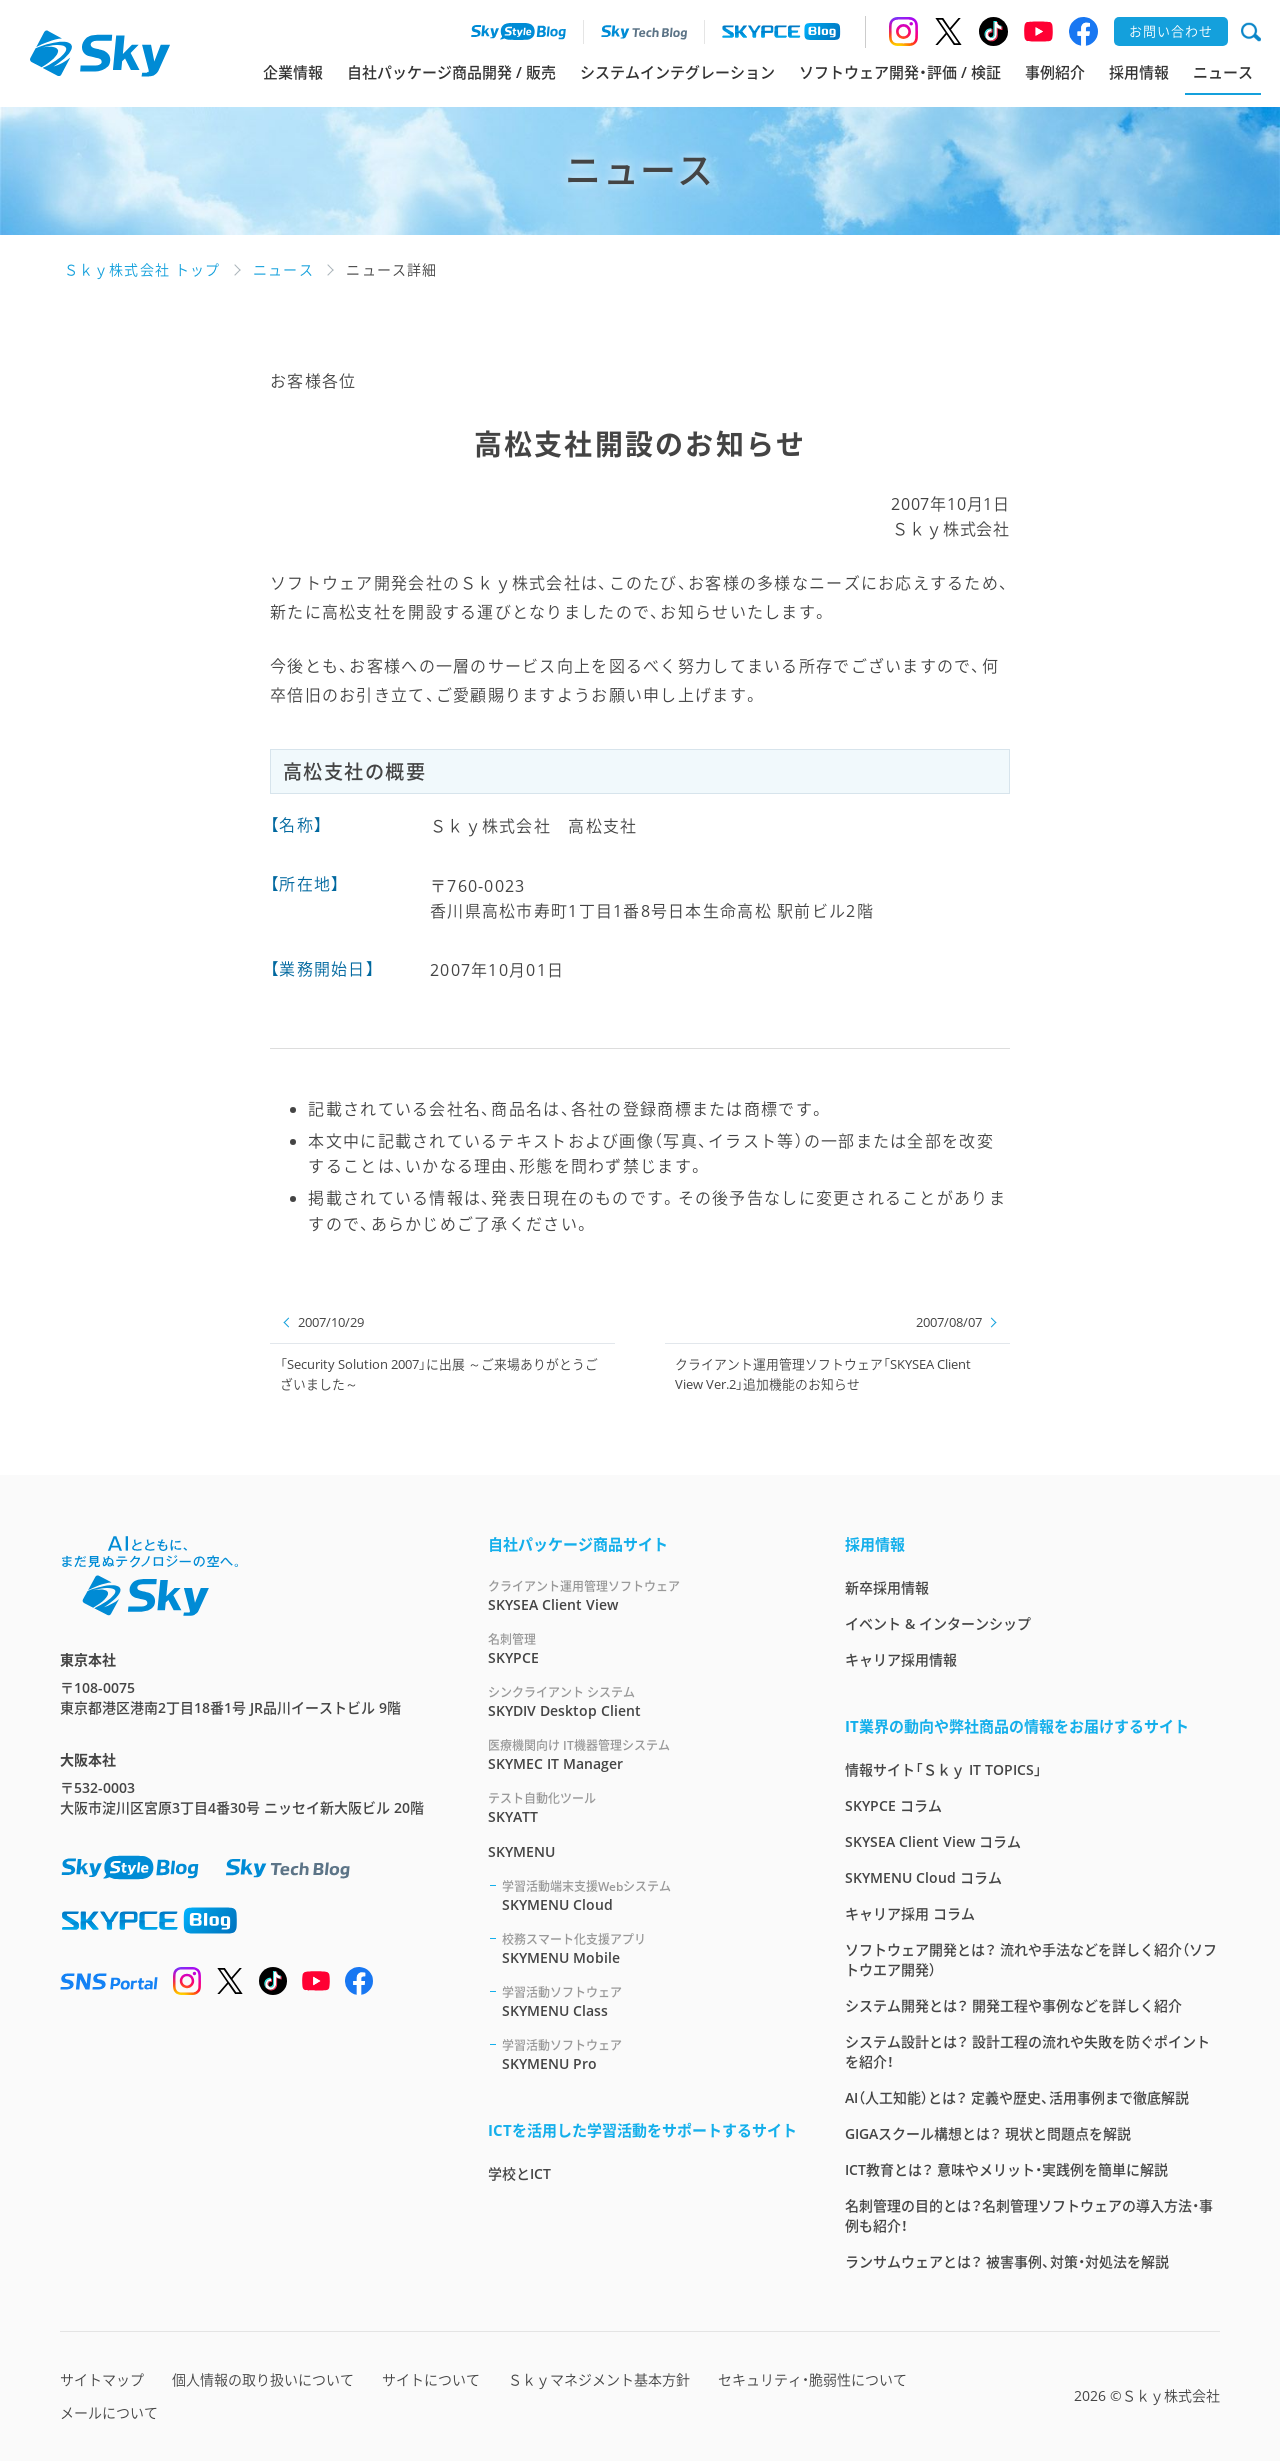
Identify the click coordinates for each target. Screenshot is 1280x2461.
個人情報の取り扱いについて (263, 2379)
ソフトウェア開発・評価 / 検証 (900, 72)
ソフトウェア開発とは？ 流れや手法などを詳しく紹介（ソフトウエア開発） (1031, 1959)
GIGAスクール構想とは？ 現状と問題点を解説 (988, 2133)
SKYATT (642, 1807)
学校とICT (519, 2173)
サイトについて (431, 2379)
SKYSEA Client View (642, 1595)
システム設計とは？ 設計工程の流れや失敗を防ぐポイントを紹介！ (1027, 2051)
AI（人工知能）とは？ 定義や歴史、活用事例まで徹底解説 (1017, 2097)
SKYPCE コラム (893, 1805)
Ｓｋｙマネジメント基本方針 (599, 2379)
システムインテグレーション (677, 72)
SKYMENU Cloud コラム (923, 1877)
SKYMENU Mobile (649, 1948)
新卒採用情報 (887, 1587)
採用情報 (1139, 72)
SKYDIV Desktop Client (642, 1701)
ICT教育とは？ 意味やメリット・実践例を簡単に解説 (1006, 2169)
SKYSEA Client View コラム (933, 1841)
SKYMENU (521, 1851)
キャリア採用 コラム (910, 1913)
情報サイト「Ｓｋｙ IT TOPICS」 (943, 1769)
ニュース (1223, 72)
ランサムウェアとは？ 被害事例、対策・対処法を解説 (1007, 2261)
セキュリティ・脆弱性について (812, 2379)
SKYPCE (642, 1648)
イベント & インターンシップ (938, 1623)
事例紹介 (1055, 72)
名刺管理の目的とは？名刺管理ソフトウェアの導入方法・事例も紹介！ (1029, 2215)
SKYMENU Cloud (649, 1895)
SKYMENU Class (649, 2001)
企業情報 (293, 72)
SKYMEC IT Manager (642, 1754)
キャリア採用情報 (901, 1659)
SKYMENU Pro (649, 2054)
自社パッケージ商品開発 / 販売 (451, 72)
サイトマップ (102, 2379)
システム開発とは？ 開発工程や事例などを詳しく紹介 (1013, 2005)
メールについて (109, 2412)
